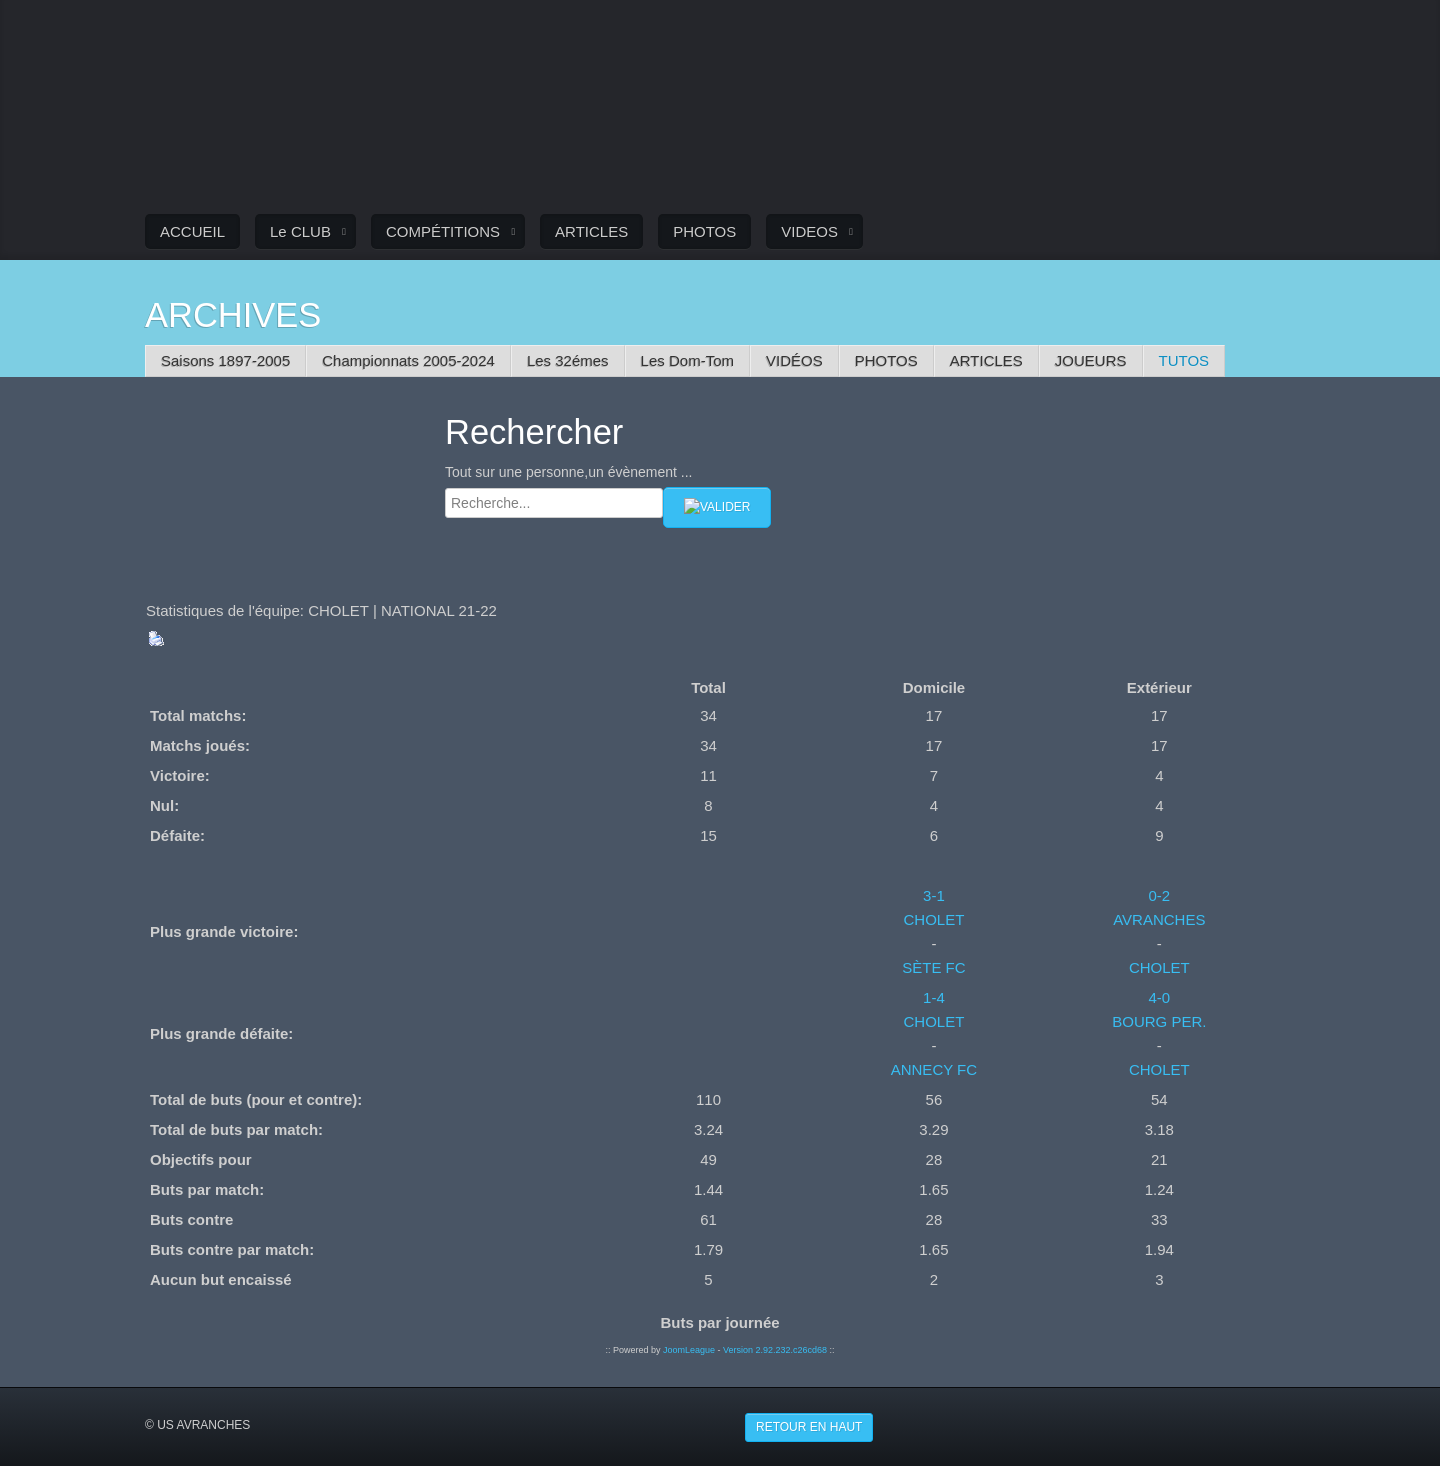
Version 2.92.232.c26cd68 (775, 1349)
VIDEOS (809, 231)
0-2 (1159, 894)
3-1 (934, 894)
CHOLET (933, 918)
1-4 (934, 996)
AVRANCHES (1159, 918)
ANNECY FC (934, 1068)
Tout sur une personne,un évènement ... (569, 472)
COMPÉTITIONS (443, 231)
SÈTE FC (933, 966)
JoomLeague (689, 1349)
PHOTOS (704, 231)
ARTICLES (591, 231)
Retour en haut (809, 1426)
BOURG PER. (1159, 1020)
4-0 (1159, 996)
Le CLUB (300, 231)
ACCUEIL (192, 231)
